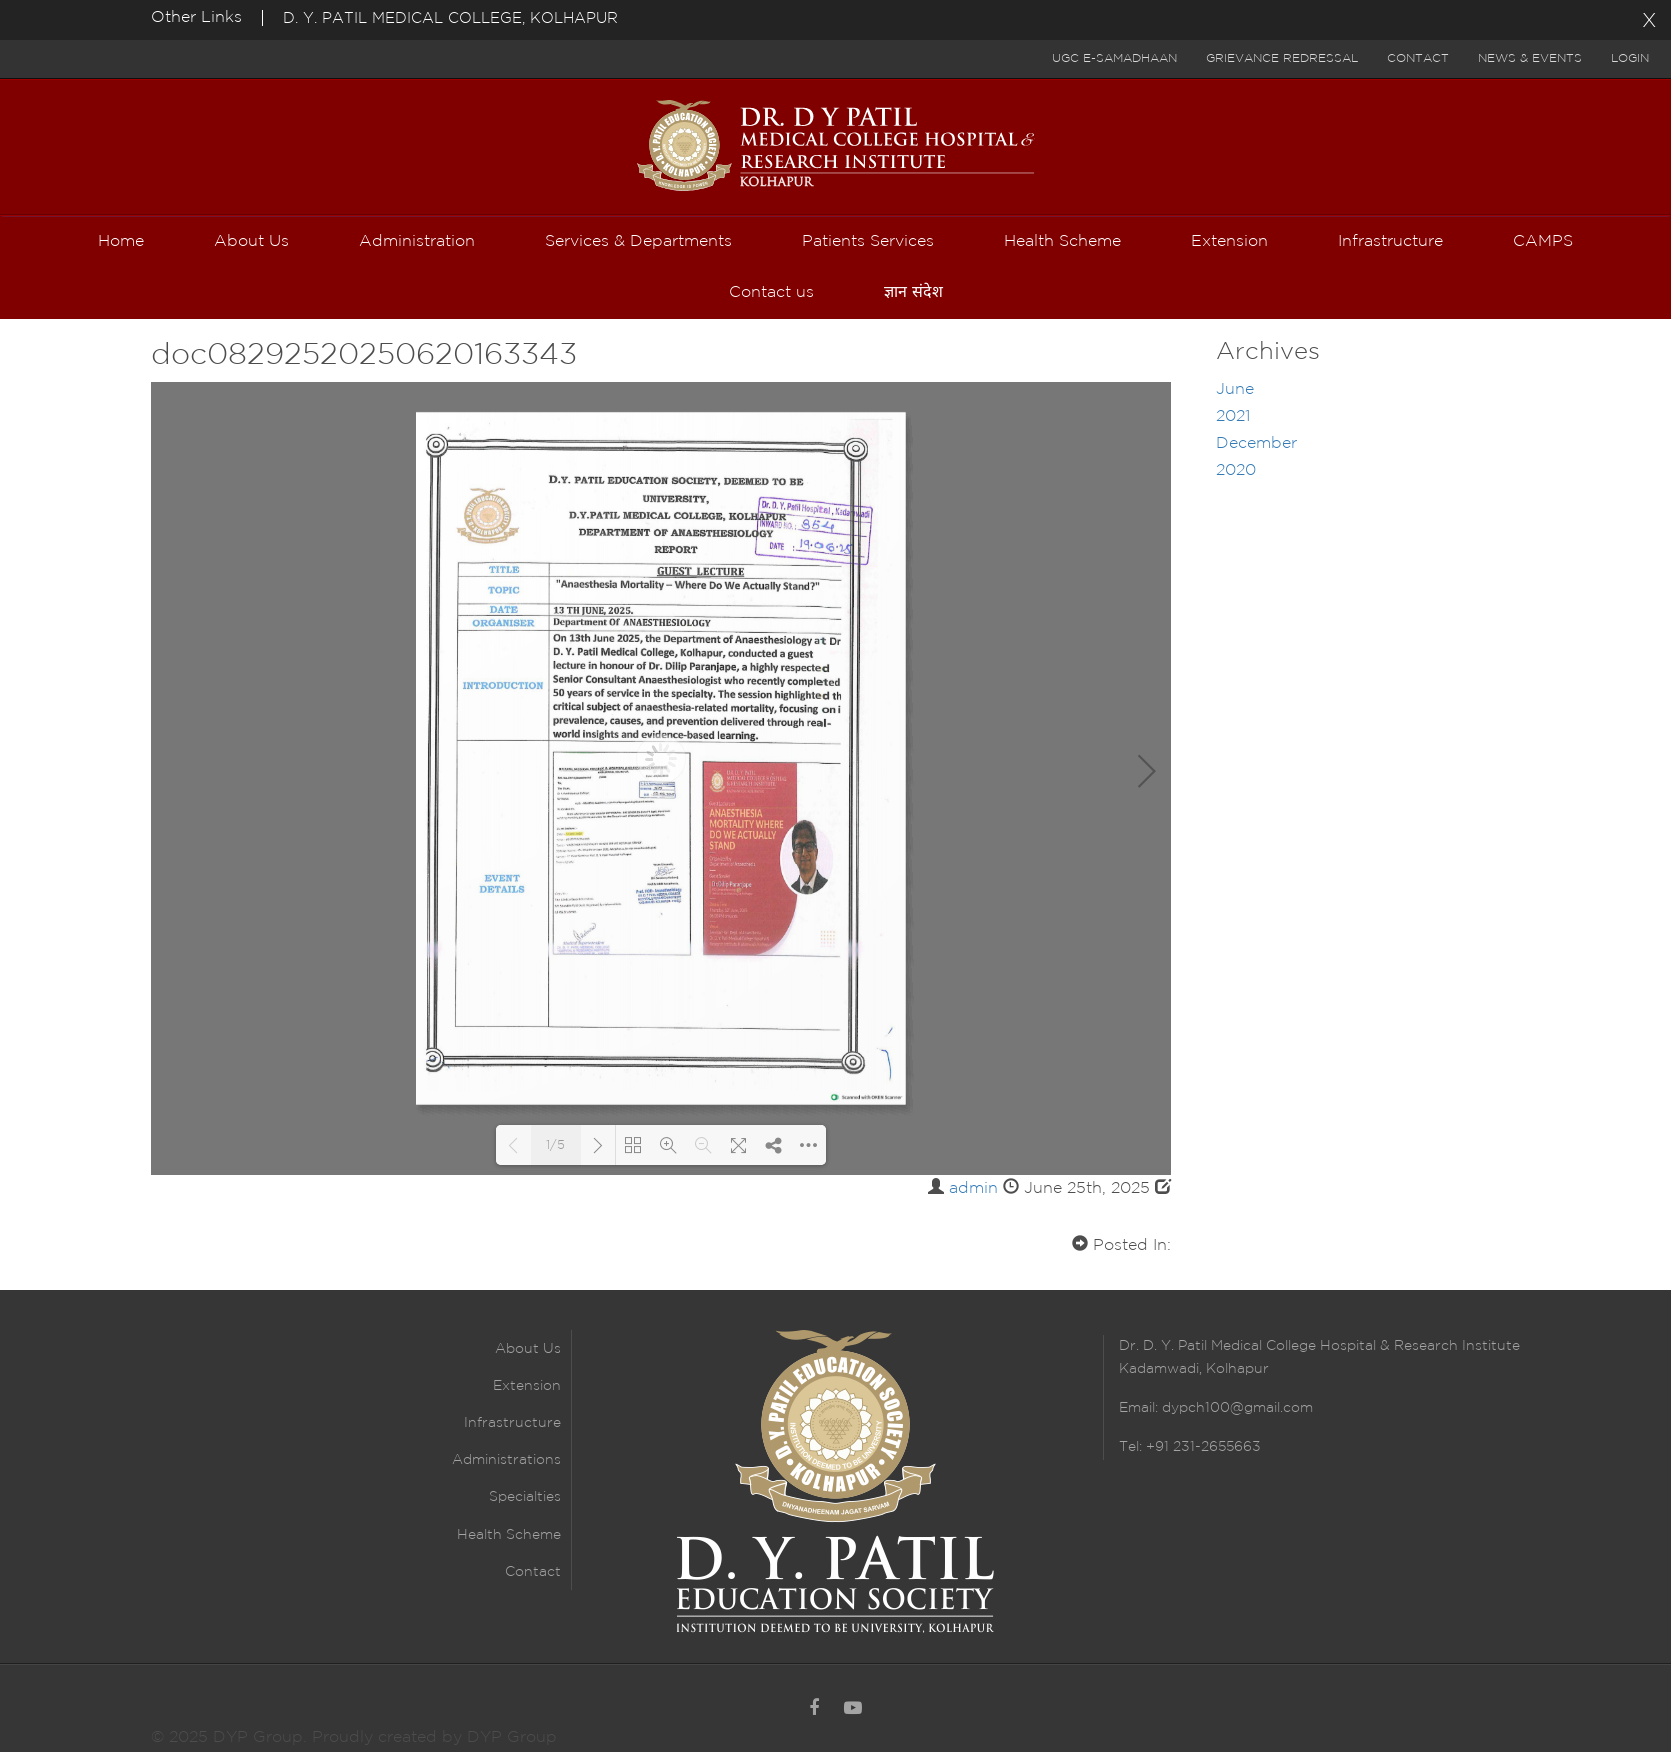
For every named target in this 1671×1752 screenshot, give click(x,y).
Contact (1418, 58)
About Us (528, 1349)
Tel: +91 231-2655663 (1190, 1447)
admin (973, 1188)
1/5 (555, 1145)
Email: (1140, 1408)
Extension (527, 1386)
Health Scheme (509, 1535)
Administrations (506, 1460)
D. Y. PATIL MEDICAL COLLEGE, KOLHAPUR (450, 18)
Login (1630, 58)
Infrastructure (512, 1423)
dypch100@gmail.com (1237, 1408)
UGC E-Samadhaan (1114, 58)
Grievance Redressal (1282, 58)
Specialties (525, 1497)
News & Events (1530, 58)
